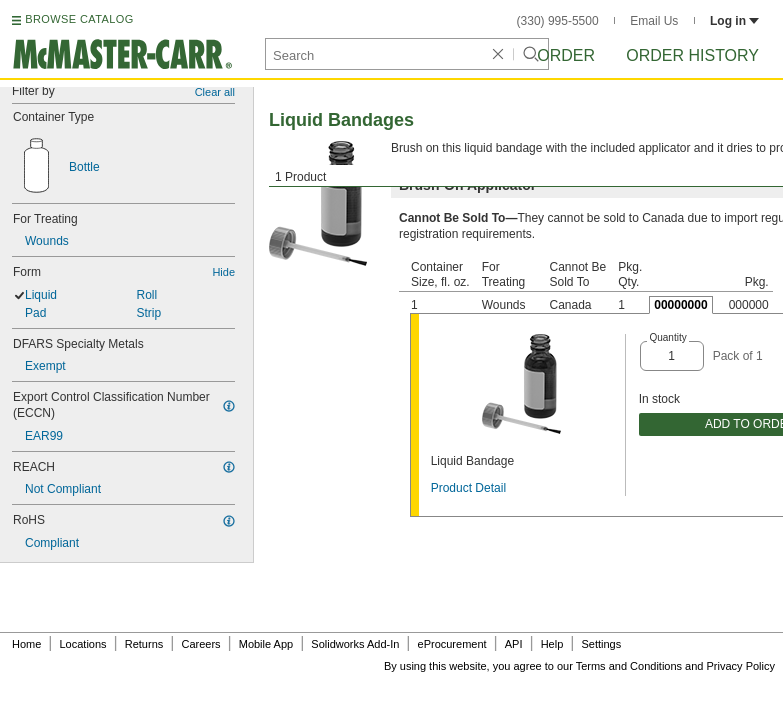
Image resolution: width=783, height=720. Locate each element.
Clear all (215, 92)
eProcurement (452, 644)
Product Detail (468, 488)
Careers (200, 644)
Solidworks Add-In (355, 644)
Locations (83, 644)
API (514, 644)
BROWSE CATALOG (79, 19)
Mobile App (266, 644)
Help (552, 644)
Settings (601, 644)
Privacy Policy (741, 666)
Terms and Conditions (629, 666)
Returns (144, 644)
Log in (734, 21)
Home (26, 644)
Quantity (667, 337)
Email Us (654, 21)
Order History (692, 55)
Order (566, 55)
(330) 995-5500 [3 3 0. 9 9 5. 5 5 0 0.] (558, 21)
